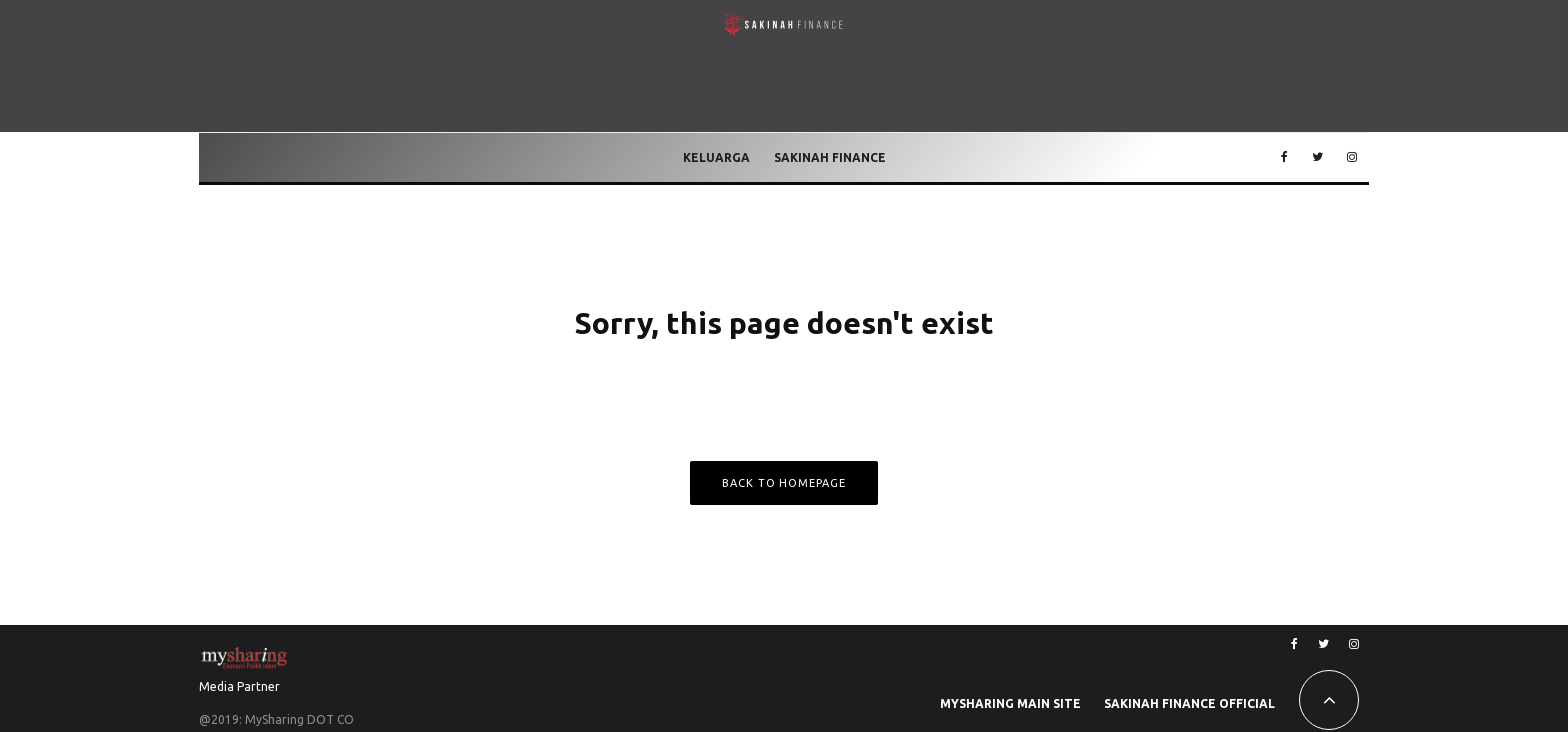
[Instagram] (1352, 158)
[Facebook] (1284, 158)
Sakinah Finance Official (1189, 703)
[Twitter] (1317, 158)
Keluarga (716, 157)
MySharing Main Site (1010, 703)
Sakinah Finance (830, 157)
